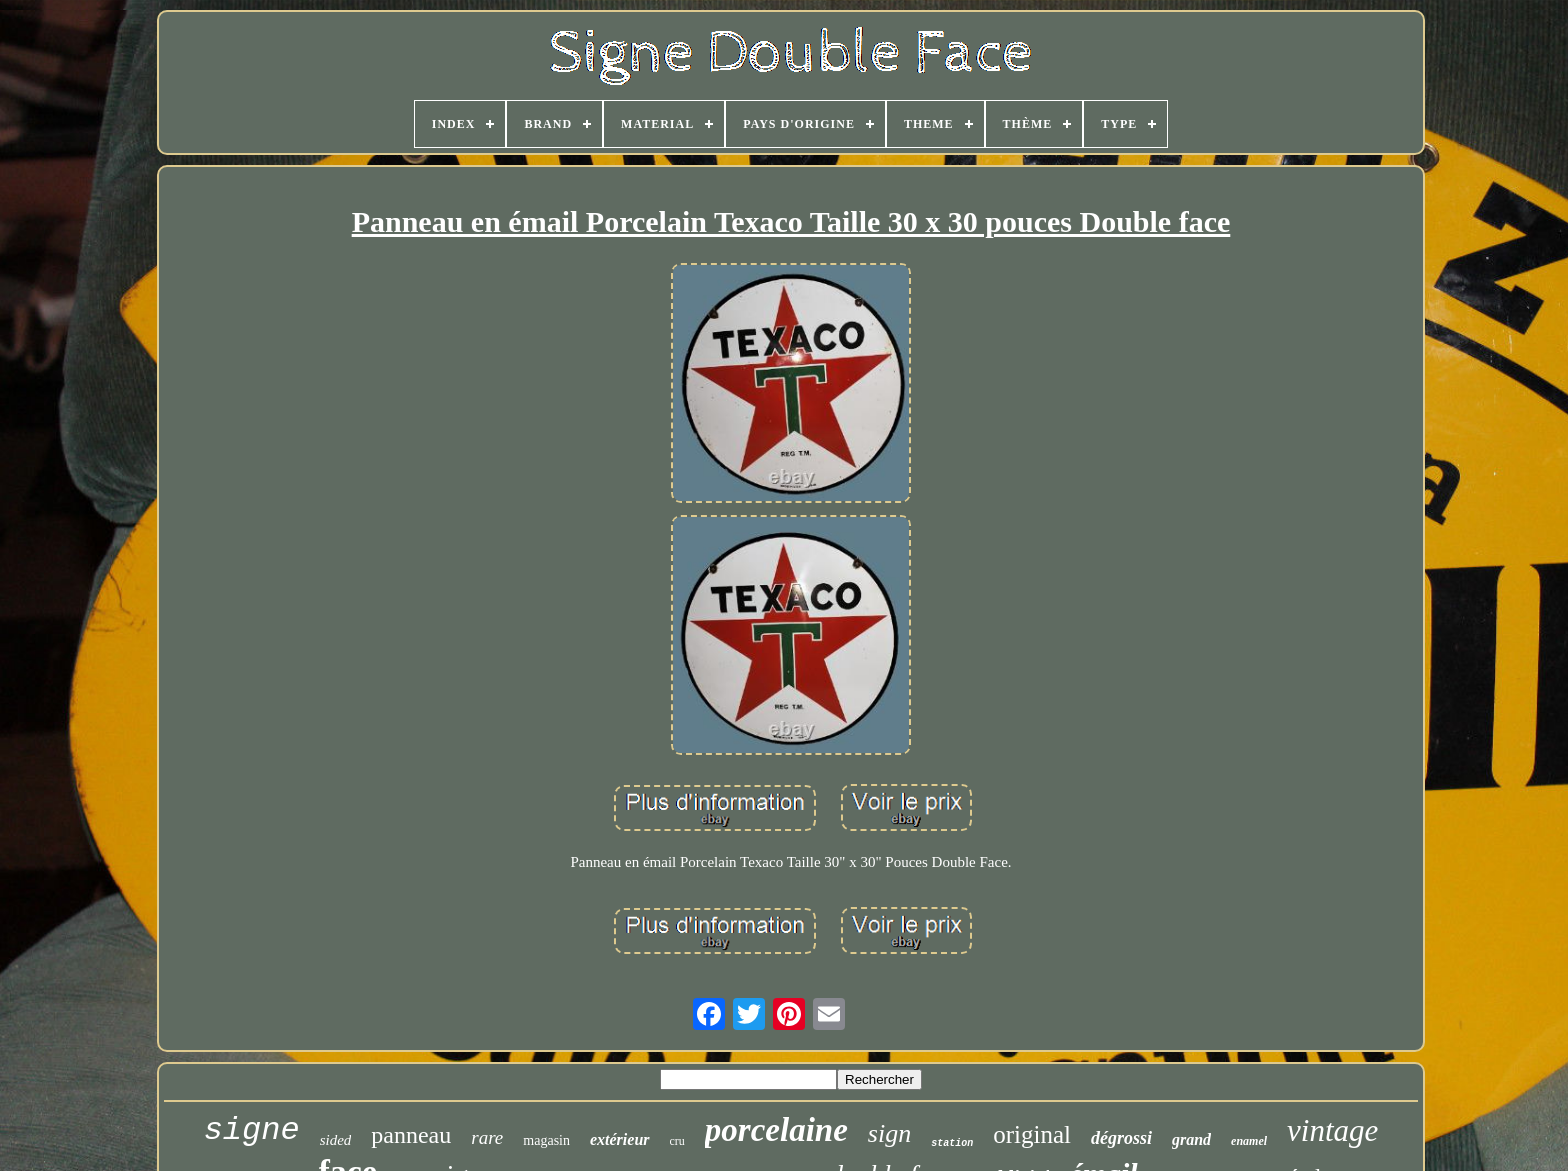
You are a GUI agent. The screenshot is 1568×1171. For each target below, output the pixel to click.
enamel (1249, 1141)
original (1032, 1134)
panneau (411, 1135)
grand (1191, 1139)
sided (336, 1140)
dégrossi (1121, 1138)
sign (889, 1133)
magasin (546, 1140)
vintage (1332, 1130)
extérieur (620, 1139)
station (952, 1143)
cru (677, 1141)
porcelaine (776, 1130)
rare (487, 1137)
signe (252, 1130)
